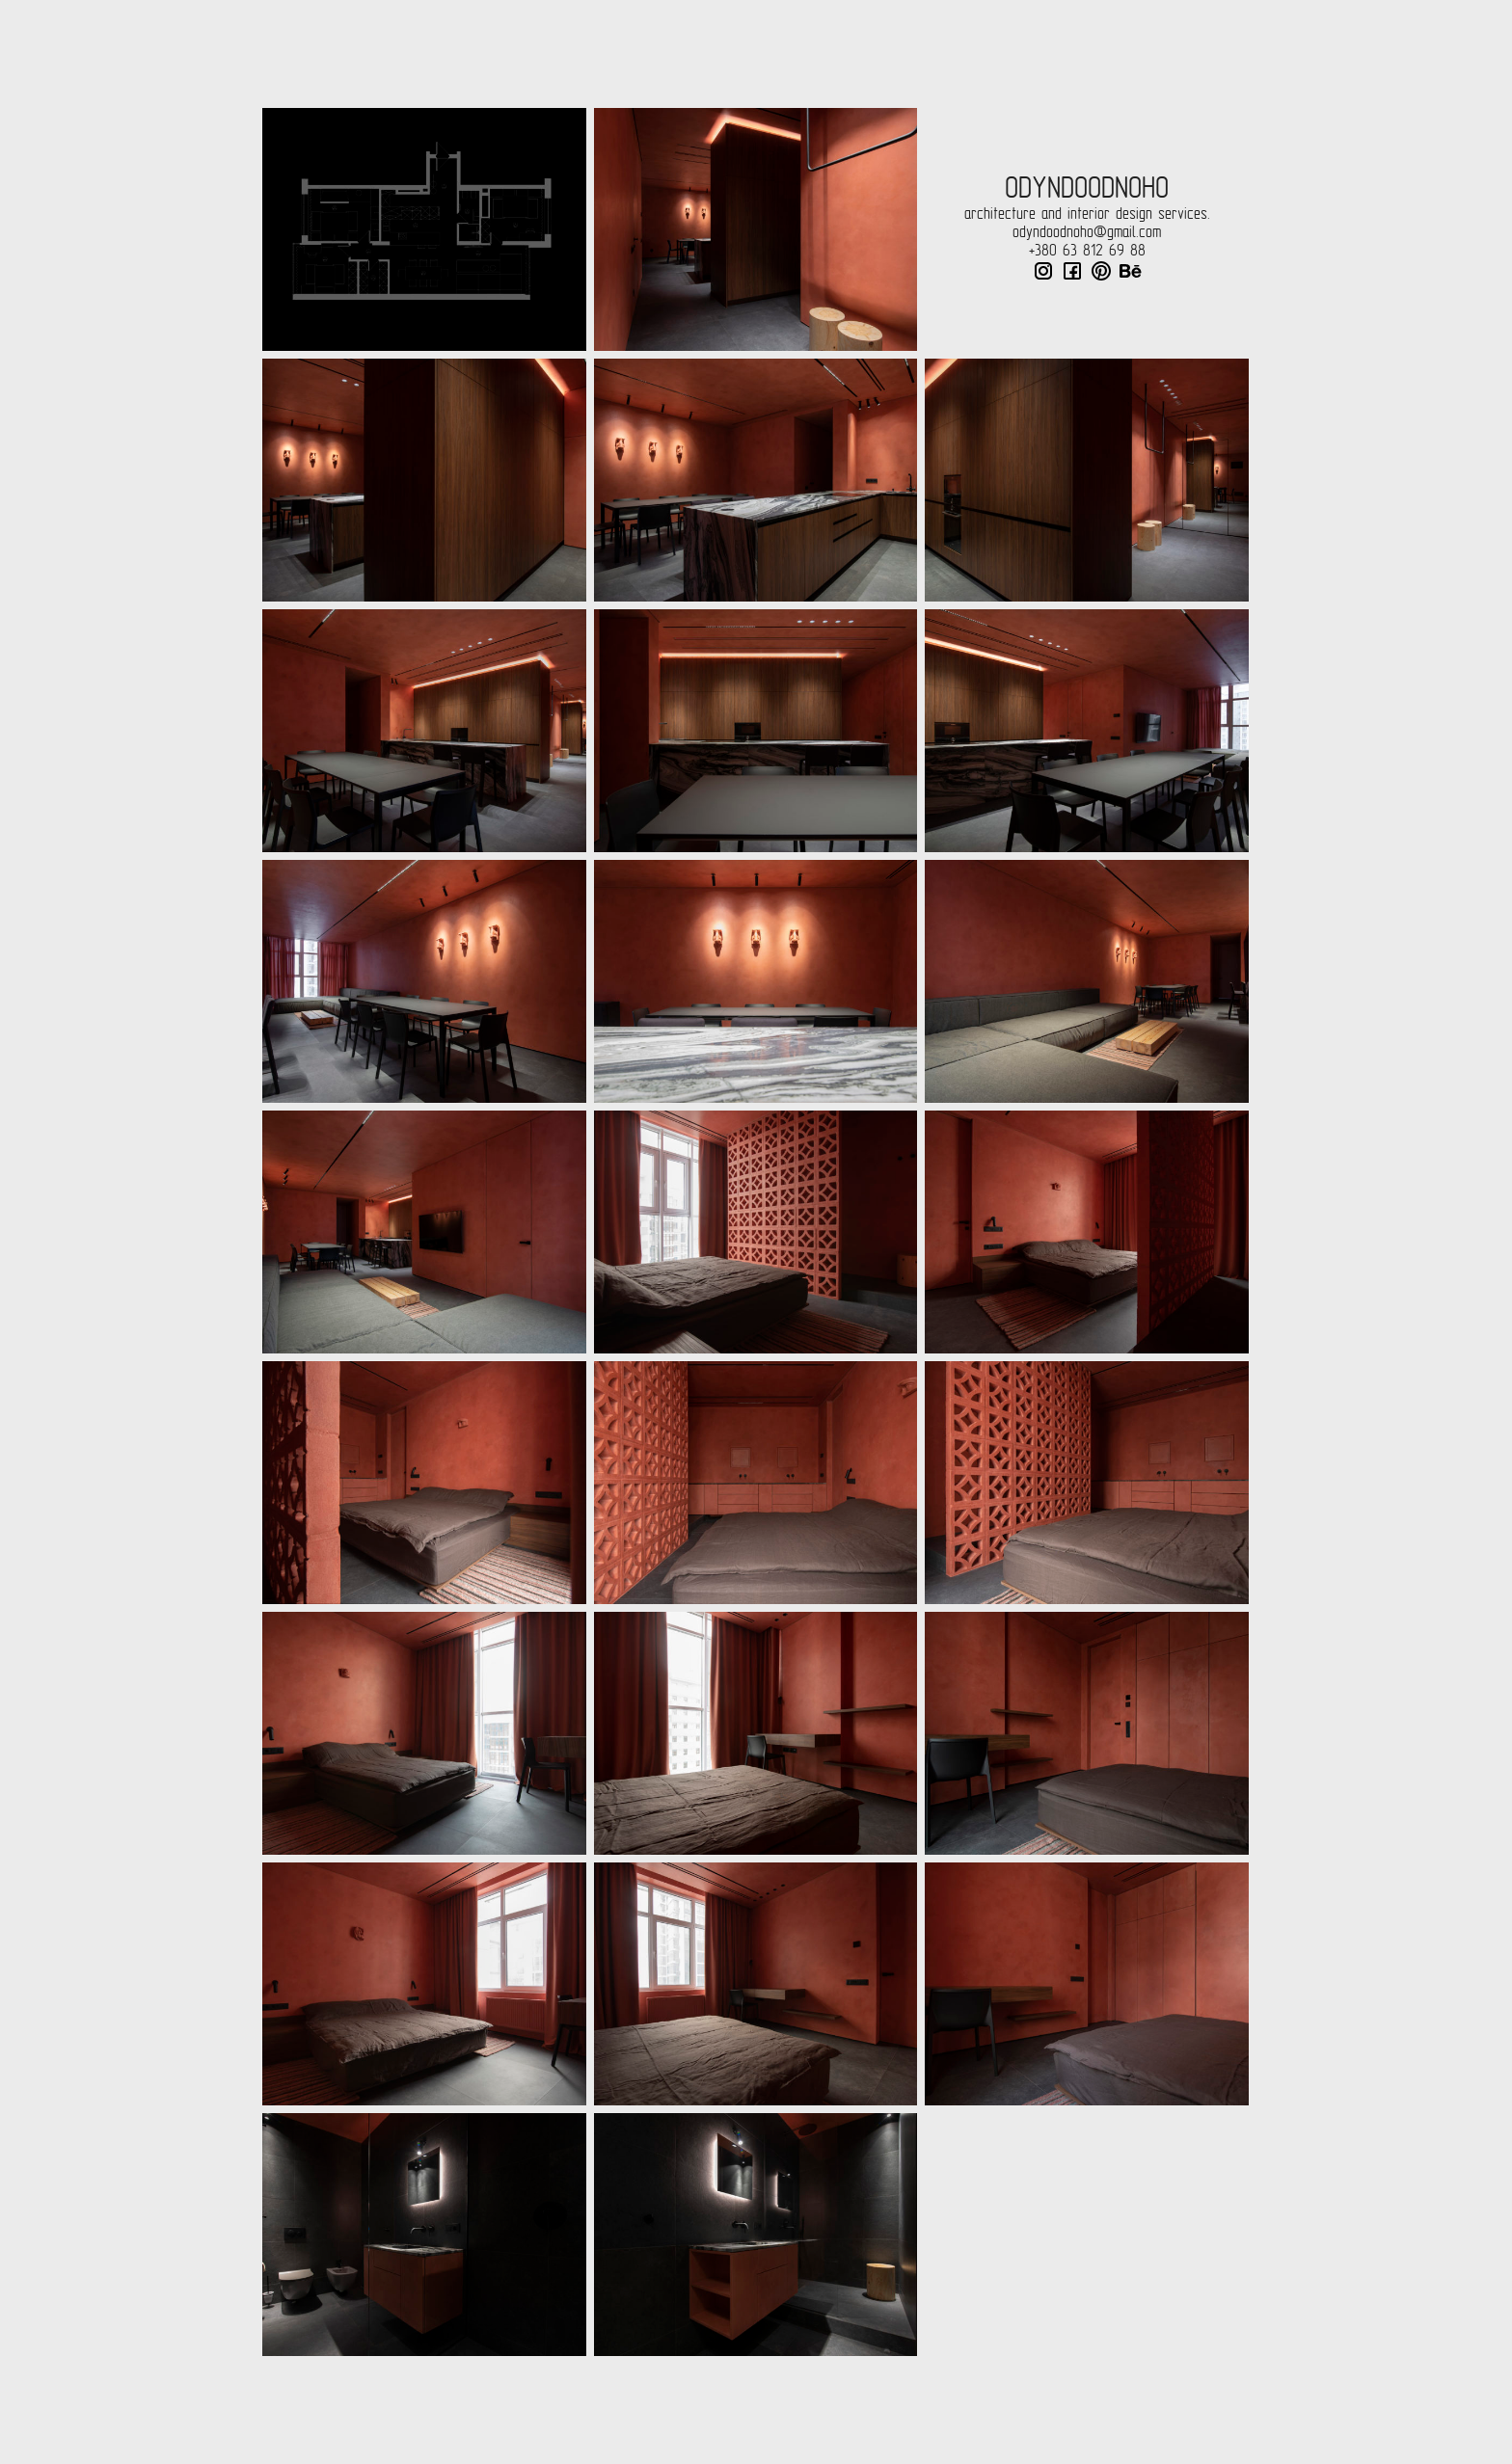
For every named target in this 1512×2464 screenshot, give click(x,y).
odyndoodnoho (1087, 188)
